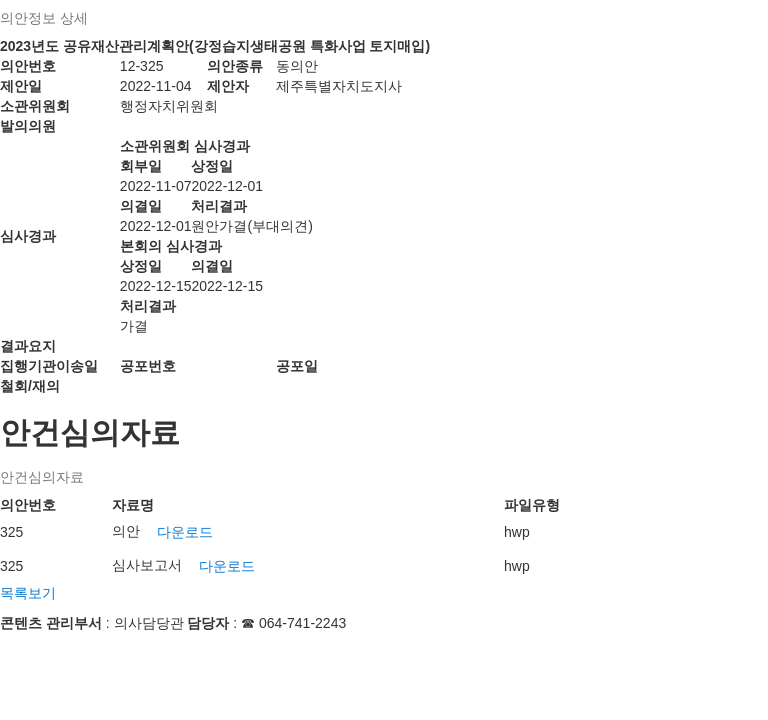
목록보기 (28, 593)
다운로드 (185, 532)
